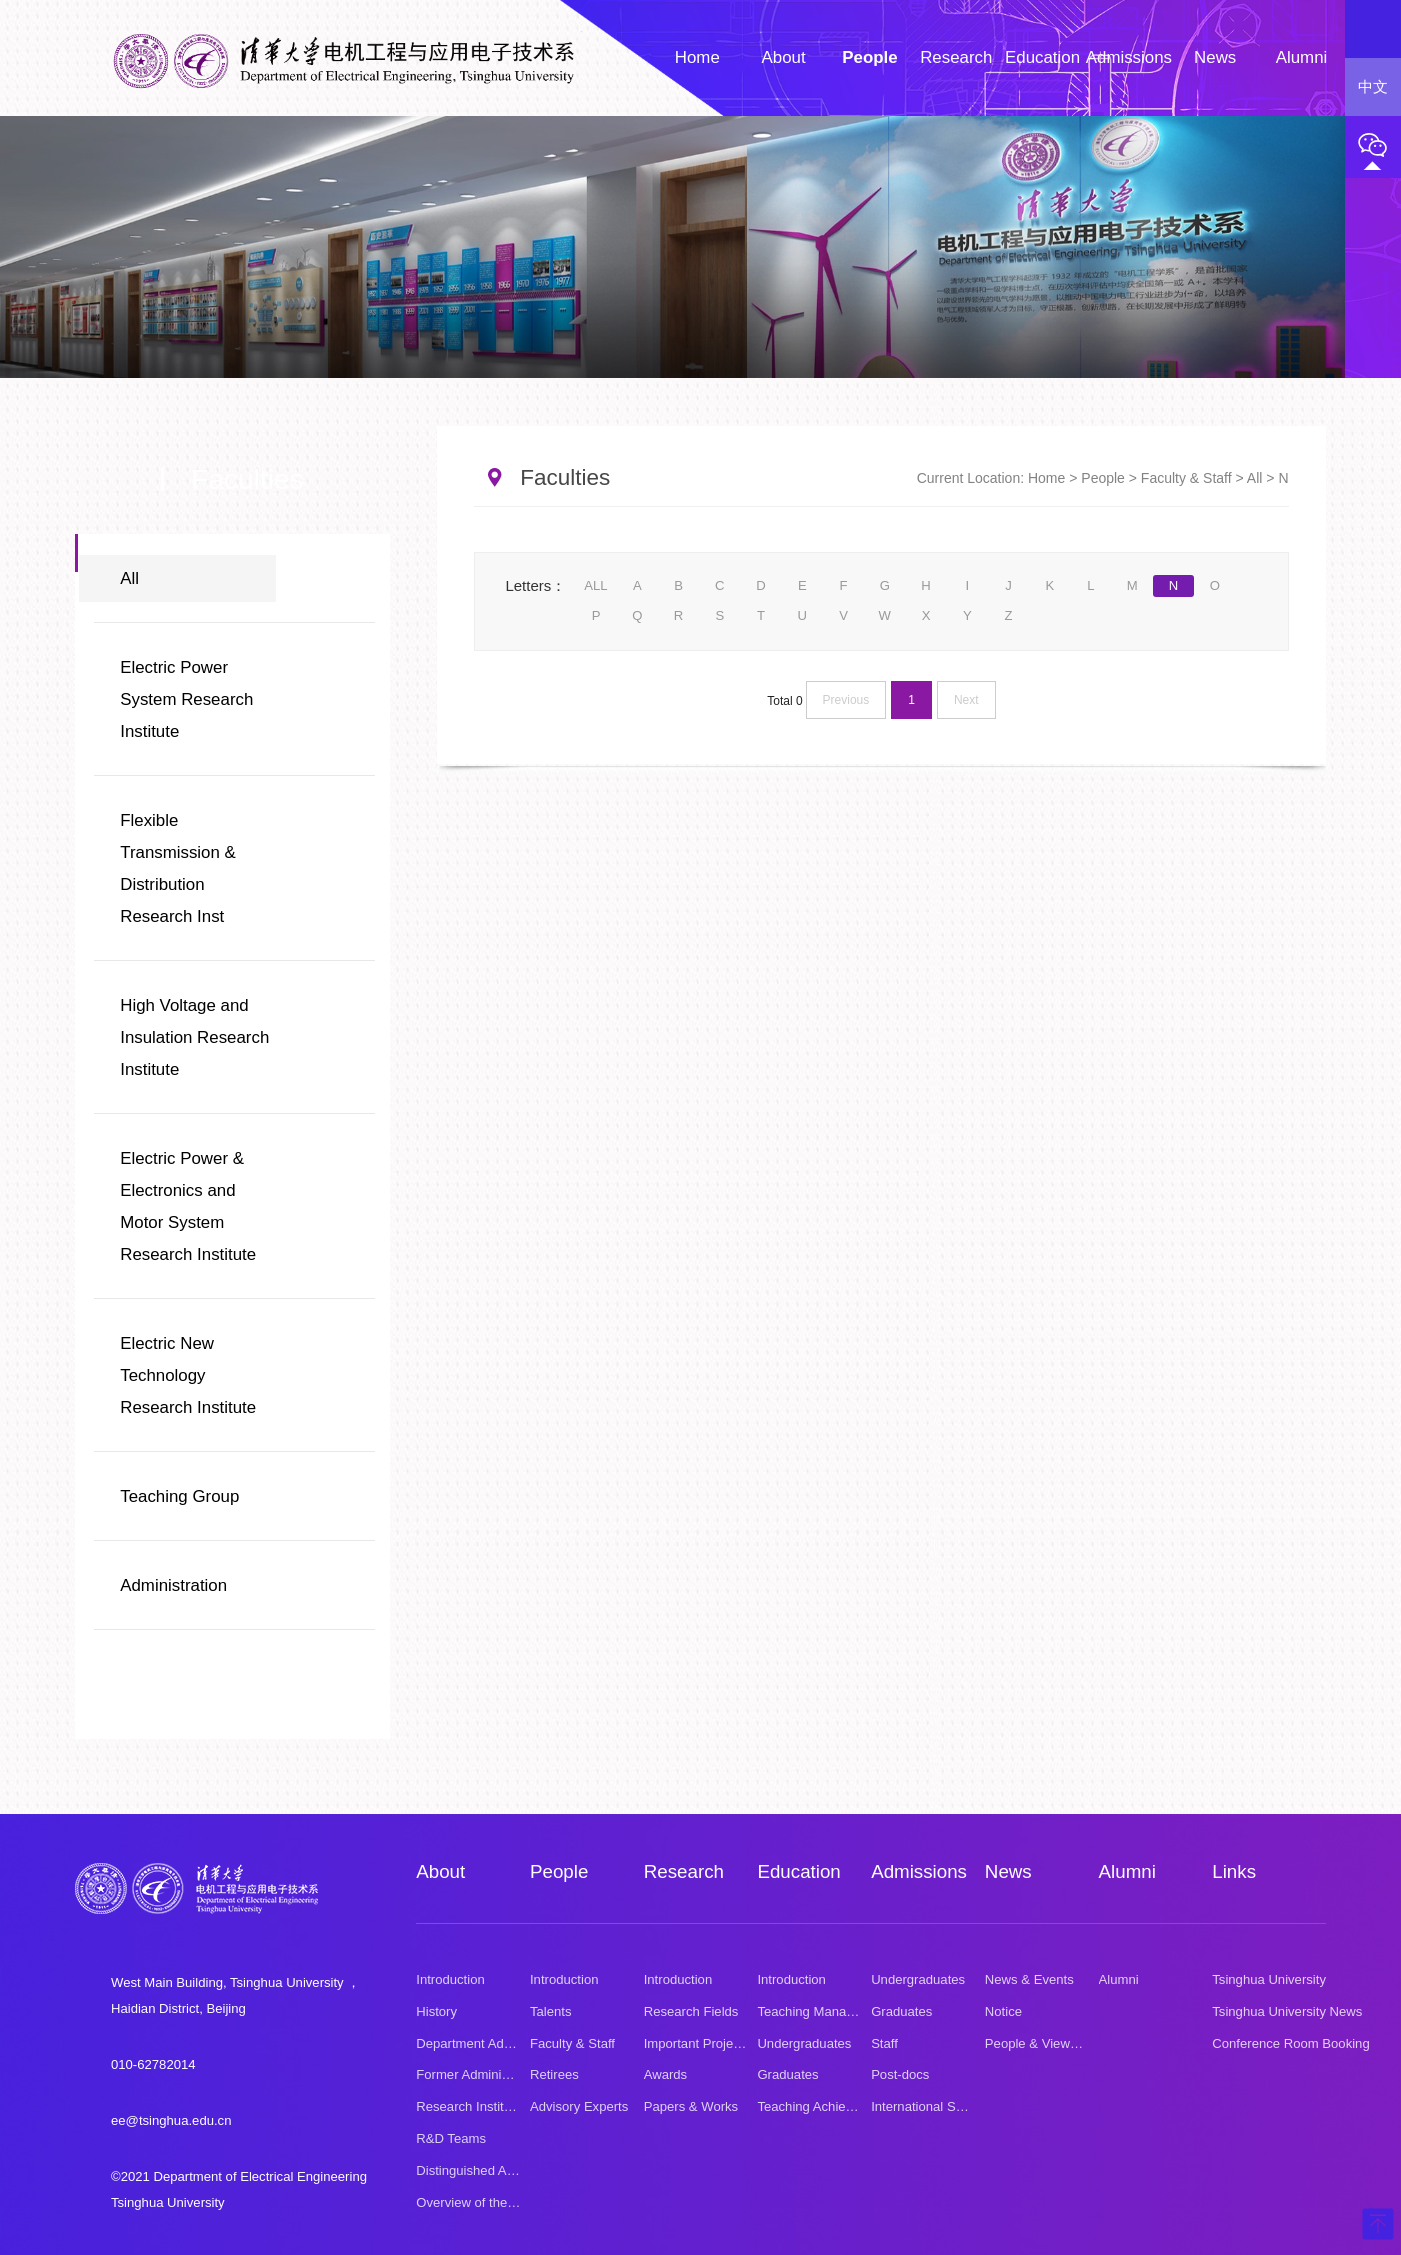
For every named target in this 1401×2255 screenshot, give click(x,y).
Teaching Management (823, 2010)
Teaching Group (179, 1496)
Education (798, 1871)
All (129, 578)
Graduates (787, 2074)
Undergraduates (804, 2042)
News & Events (1029, 1978)
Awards (665, 2074)
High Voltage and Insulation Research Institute (194, 1037)
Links (1233, 1871)
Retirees (554, 2074)
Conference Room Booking (1290, 2042)
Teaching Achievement (822, 2106)
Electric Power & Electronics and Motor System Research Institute (188, 1206)
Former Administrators (480, 2074)
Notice (1003, 2010)
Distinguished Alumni (477, 2169)
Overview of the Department (497, 2201)
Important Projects (697, 2042)
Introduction (450, 1978)
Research (684, 1871)
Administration (173, 1585)
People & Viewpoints (1045, 2042)
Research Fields (691, 2010)
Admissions (918, 1871)
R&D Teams (451, 2138)
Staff (884, 2042)
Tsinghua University (1269, 1978)
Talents (551, 2010)
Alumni (1127, 1871)
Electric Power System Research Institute (186, 699)
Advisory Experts (579, 2106)
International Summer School (955, 2106)
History (436, 2010)
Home (1046, 478)
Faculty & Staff (1186, 478)
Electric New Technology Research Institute (188, 1375)
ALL (595, 585)
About (440, 1871)
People (1103, 478)
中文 (1373, 87)
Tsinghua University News (1287, 2010)
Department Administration (493, 2042)
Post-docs (900, 2074)
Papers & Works (691, 2106)
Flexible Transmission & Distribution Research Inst (178, 868)
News (1008, 1871)
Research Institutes (472, 2106)
